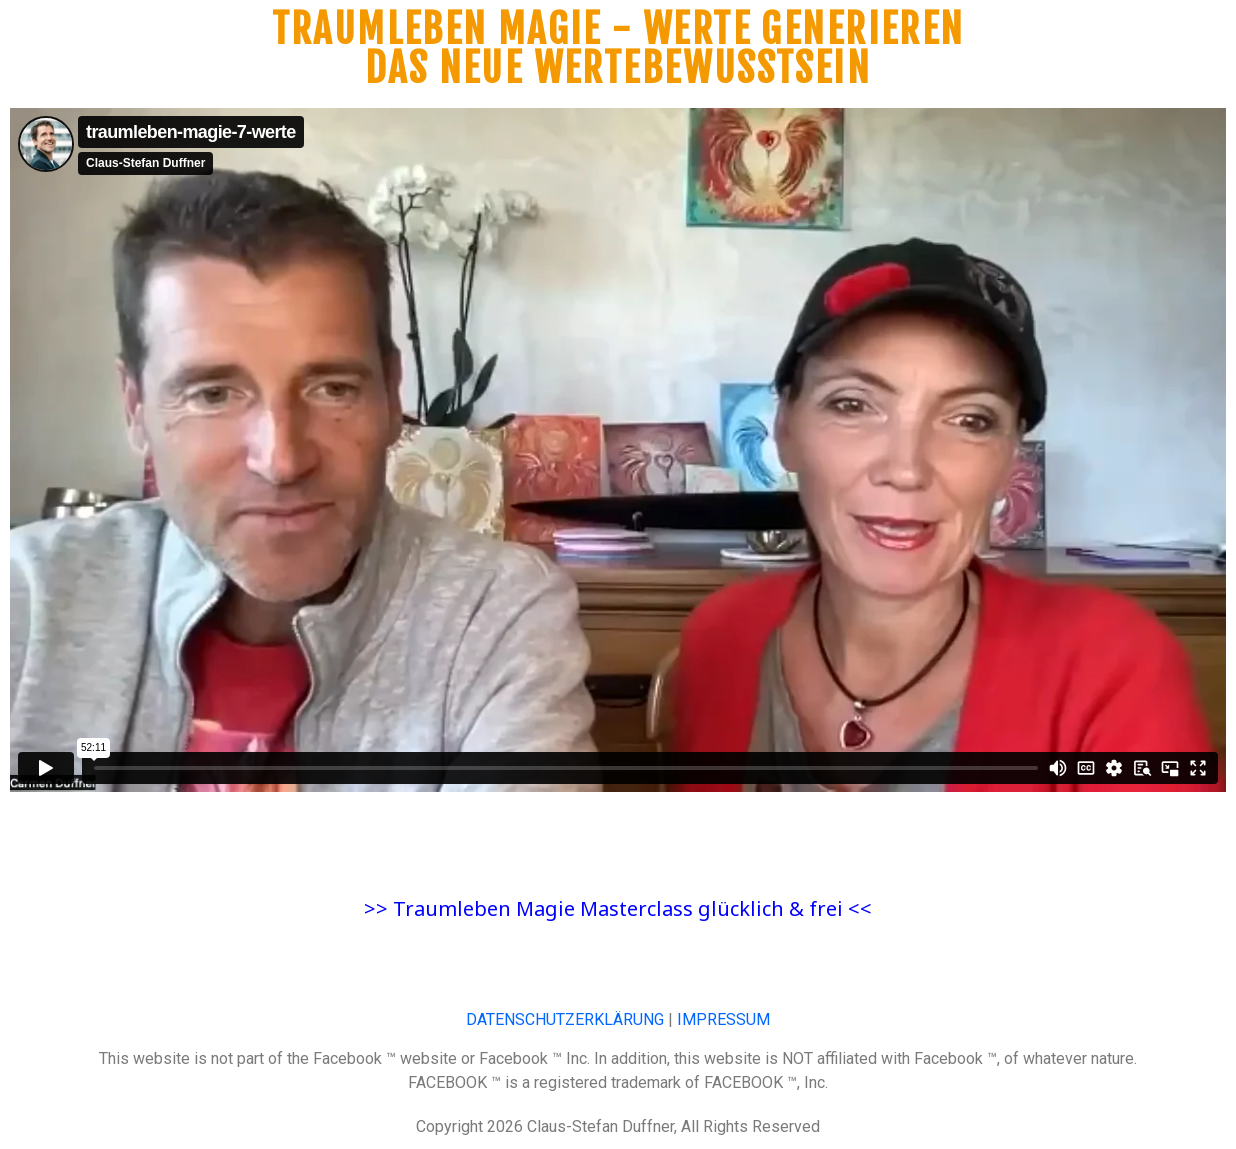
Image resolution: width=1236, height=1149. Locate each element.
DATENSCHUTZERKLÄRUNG (565, 1019)
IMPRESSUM (723, 1019)
